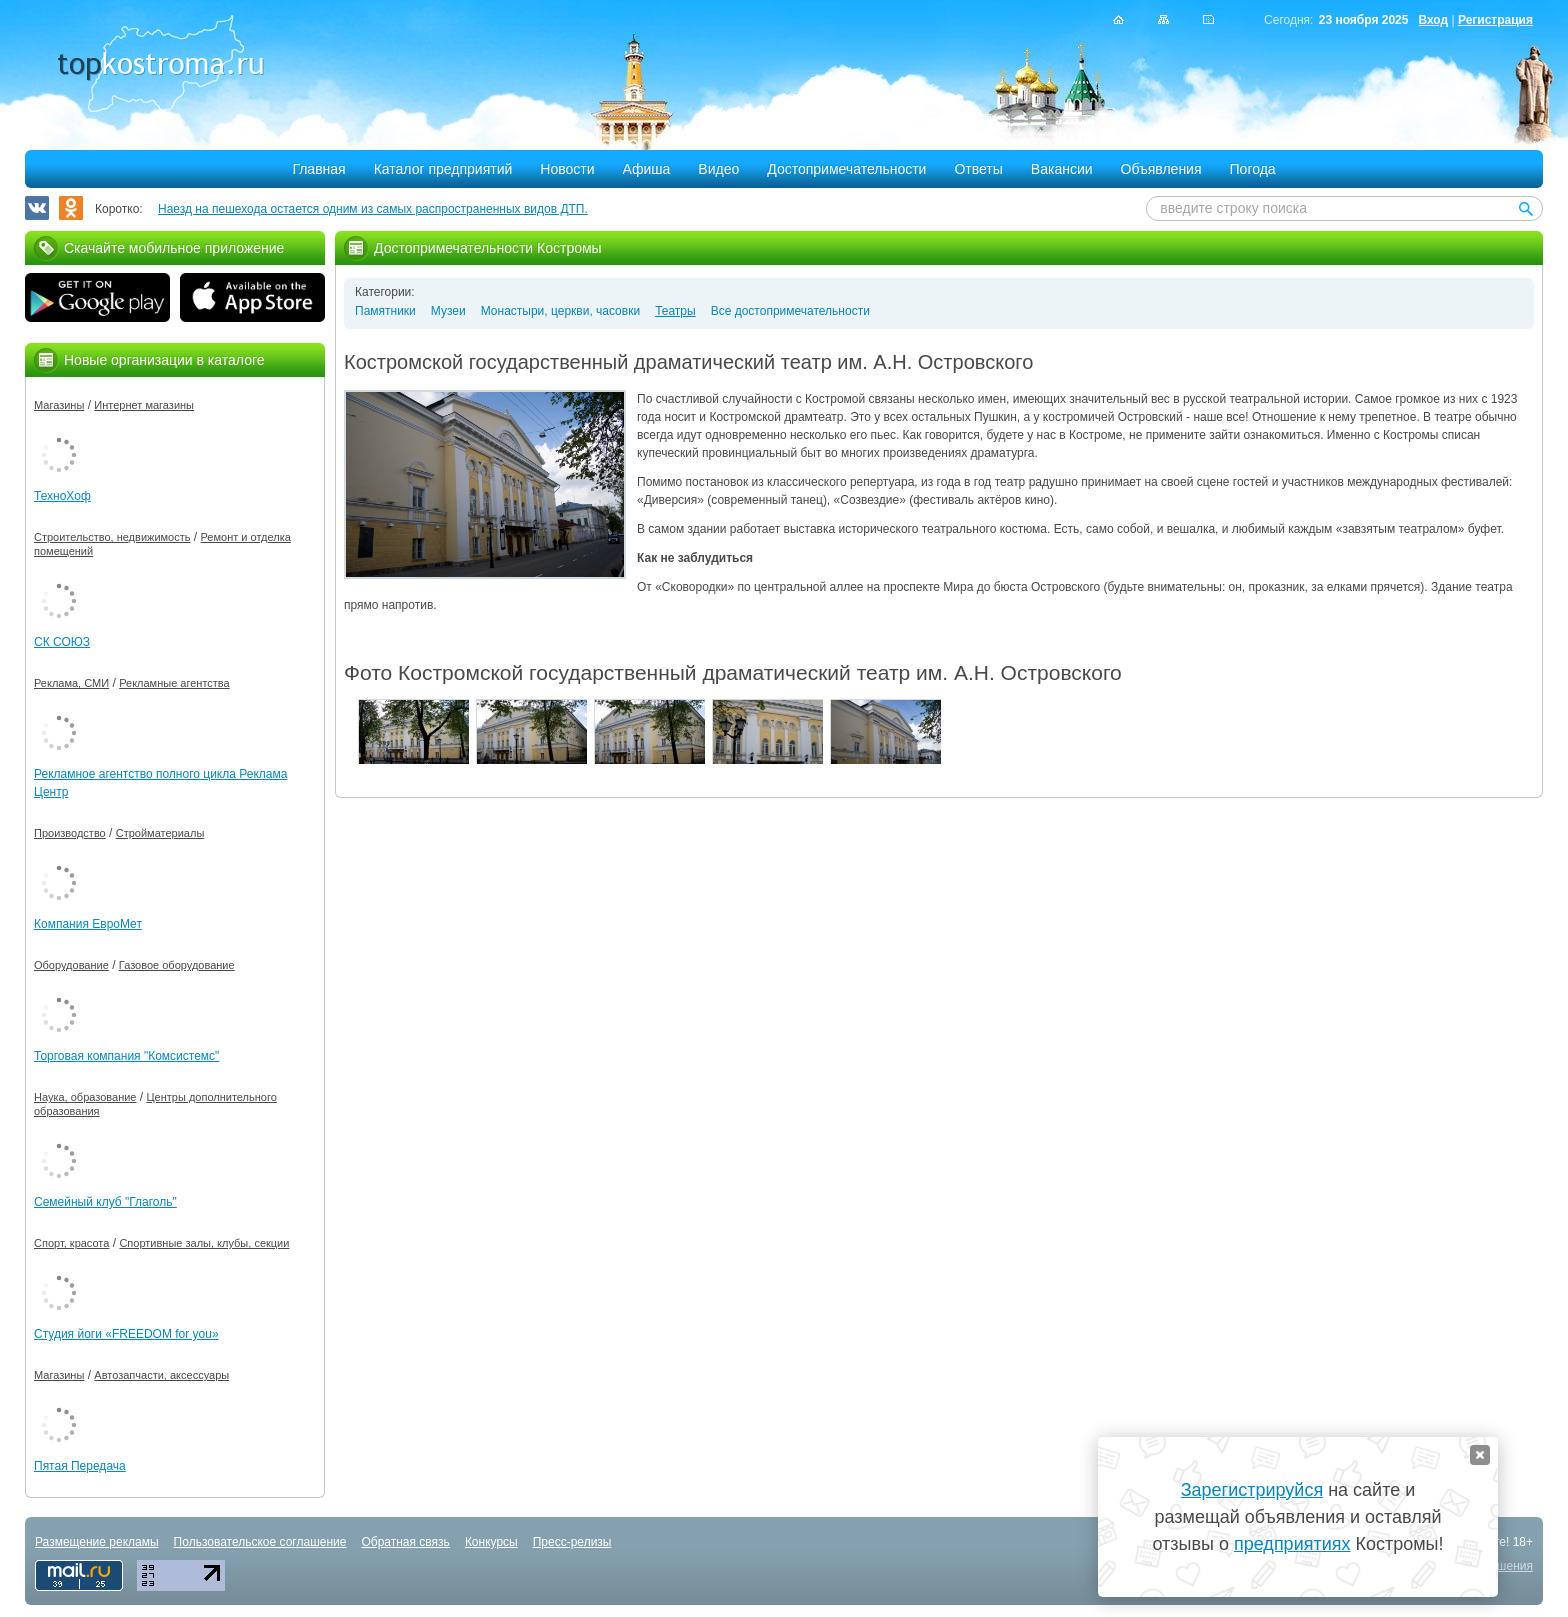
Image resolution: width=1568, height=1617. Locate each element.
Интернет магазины (144, 405)
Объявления (1161, 169)
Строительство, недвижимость (112, 537)
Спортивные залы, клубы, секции (204, 1243)
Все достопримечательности (790, 311)
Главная (318, 169)
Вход (1433, 20)
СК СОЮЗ (62, 642)
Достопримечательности (846, 169)
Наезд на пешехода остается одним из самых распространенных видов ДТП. (373, 209)
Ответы (978, 169)
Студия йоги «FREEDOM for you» (126, 1334)
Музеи (448, 311)
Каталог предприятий (443, 169)
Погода (1253, 169)
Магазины (59, 405)
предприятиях (1292, 1544)
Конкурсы (491, 1542)
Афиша (647, 169)
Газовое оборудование (177, 965)
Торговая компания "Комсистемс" (126, 1056)
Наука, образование (85, 1097)
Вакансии (1062, 169)
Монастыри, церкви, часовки (560, 311)
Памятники (385, 311)
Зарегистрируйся (1252, 1490)
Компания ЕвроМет (88, 924)
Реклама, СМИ (71, 683)
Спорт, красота (71, 1243)
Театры (675, 311)
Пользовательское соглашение (260, 1542)
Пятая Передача (80, 1466)
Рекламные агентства (174, 683)
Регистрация (1495, 20)
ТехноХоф (62, 496)
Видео (718, 169)
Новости (567, 169)
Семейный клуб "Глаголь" (105, 1202)
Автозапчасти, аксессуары (161, 1375)
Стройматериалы (160, 833)
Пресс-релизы (572, 1542)
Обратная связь (405, 1542)
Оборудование (71, 965)
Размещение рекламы (97, 1542)
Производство (70, 833)
